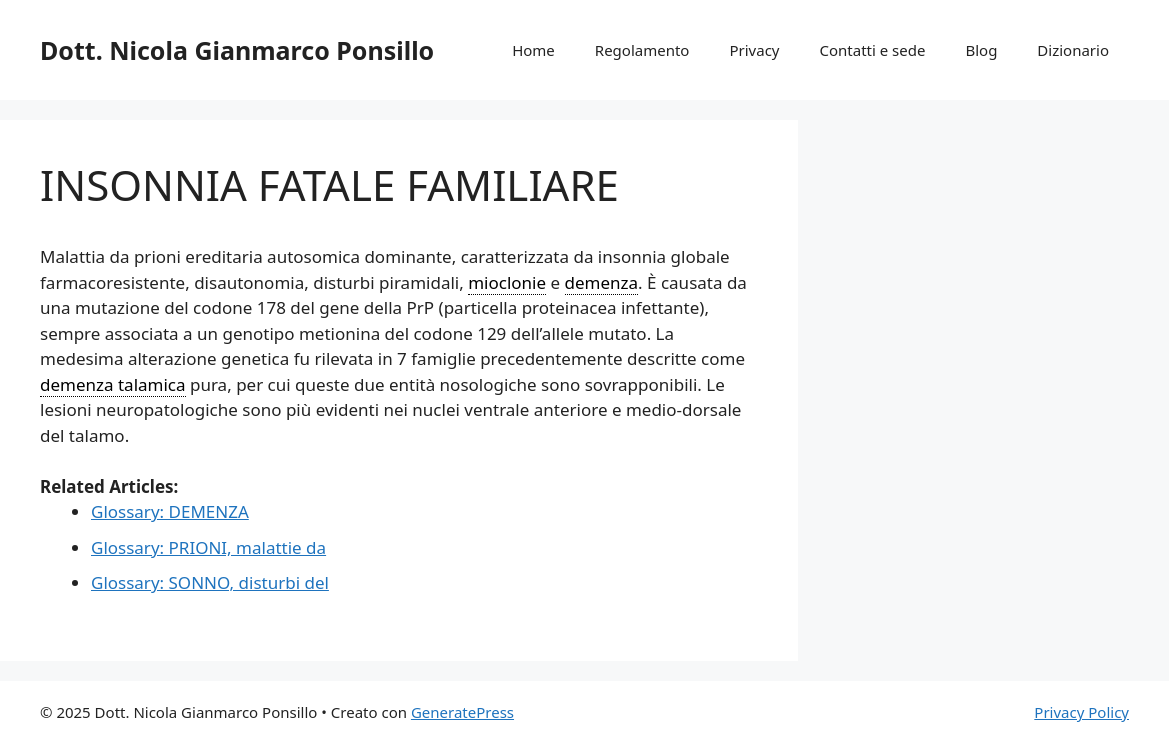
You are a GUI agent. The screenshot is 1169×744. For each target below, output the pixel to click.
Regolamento (642, 50)
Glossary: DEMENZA (170, 511)
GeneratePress (462, 712)
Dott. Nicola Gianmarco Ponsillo (237, 50)
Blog (981, 50)
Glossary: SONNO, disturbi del (210, 582)
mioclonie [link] (507, 282)
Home (533, 50)
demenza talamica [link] (113, 384)
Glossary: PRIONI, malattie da (208, 547)
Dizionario (1073, 50)
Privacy (754, 50)
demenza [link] (602, 282)
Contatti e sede (872, 50)
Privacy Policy (1081, 712)
